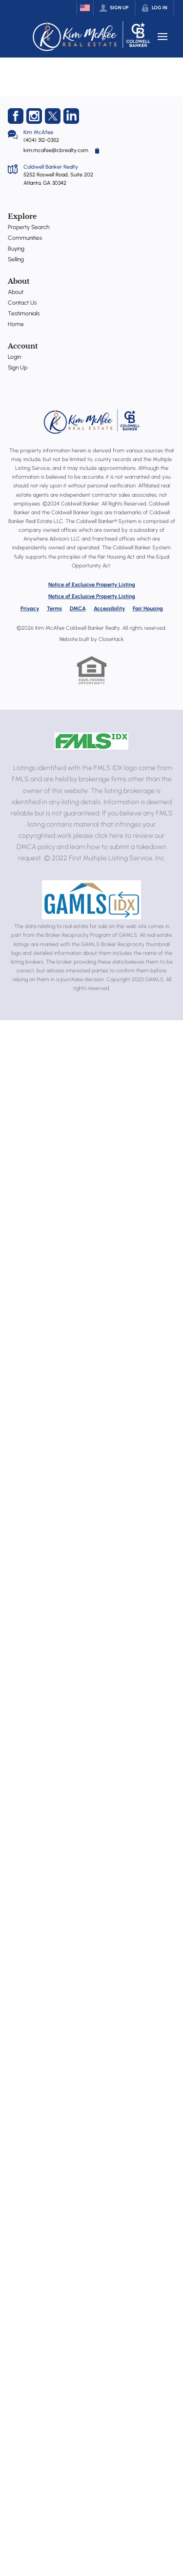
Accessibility (109, 608)
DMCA (78, 608)
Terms (54, 608)
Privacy (29, 608)
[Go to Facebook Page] (15, 116)
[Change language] (85, 8)
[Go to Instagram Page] (34, 116)
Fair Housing (148, 608)
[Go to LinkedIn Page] (71, 116)
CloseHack (111, 639)
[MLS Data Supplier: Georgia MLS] (91, 899)
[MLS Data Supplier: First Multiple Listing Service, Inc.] (91, 740)
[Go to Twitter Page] (53, 116)
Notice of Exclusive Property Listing (91, 584)
